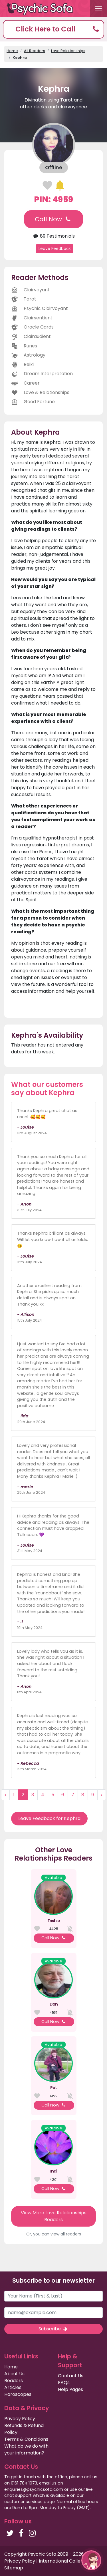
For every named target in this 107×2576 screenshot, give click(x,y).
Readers (13, 2380)
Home (12, 50)
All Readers (34, 50)
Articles (12, 2387)
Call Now (53, 219)
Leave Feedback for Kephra (49, 1818)
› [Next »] (101, 1794)
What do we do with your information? (26, 2449)
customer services (23, 2502)
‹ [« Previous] (5, 1794)
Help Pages (70, 2389)
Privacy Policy (19, 2418)
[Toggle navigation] (98, 8)
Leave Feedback (55, 248)
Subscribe (53, 2329)
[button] (53, 29)
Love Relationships (68, 50)
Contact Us (70, 2375)
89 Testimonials (53, 236)
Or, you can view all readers (53, 2234)
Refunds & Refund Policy (24, 2429)
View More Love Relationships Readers (53, 2216)
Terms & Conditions (26, 2439)
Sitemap (13, 2568)
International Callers (62, 2561)
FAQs (64, 2382)
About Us (14, 2373)
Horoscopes (17, 2394)
